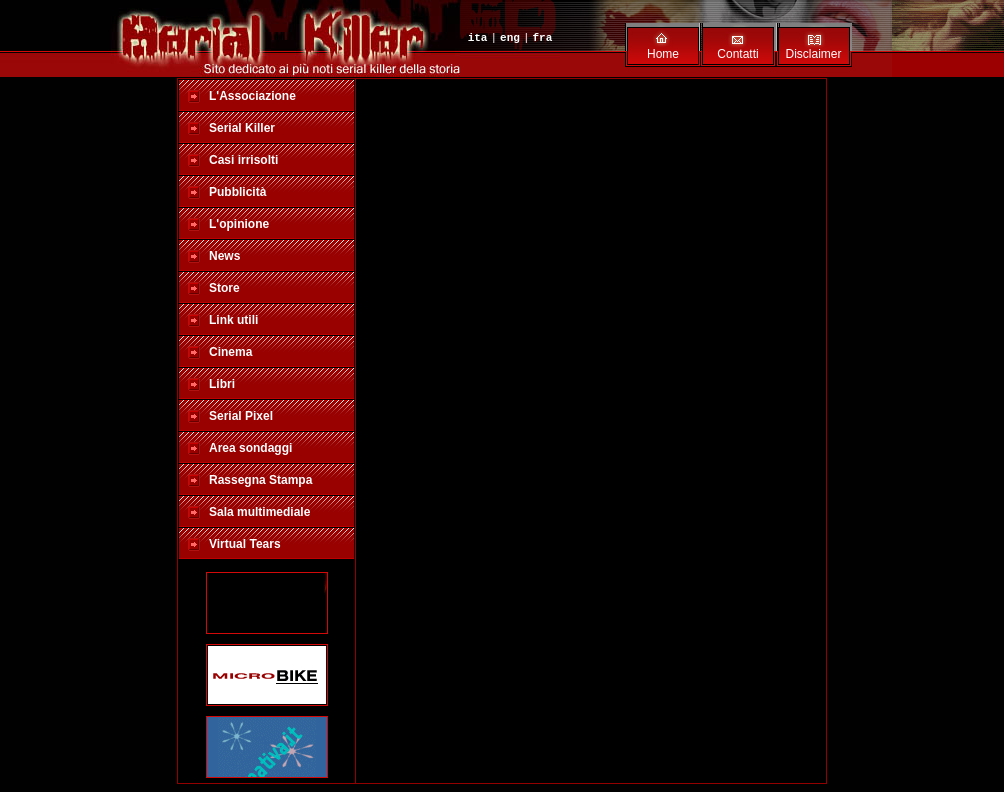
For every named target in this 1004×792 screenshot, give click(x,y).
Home (663, 54)
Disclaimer (813, 54)
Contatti (737, 54)
